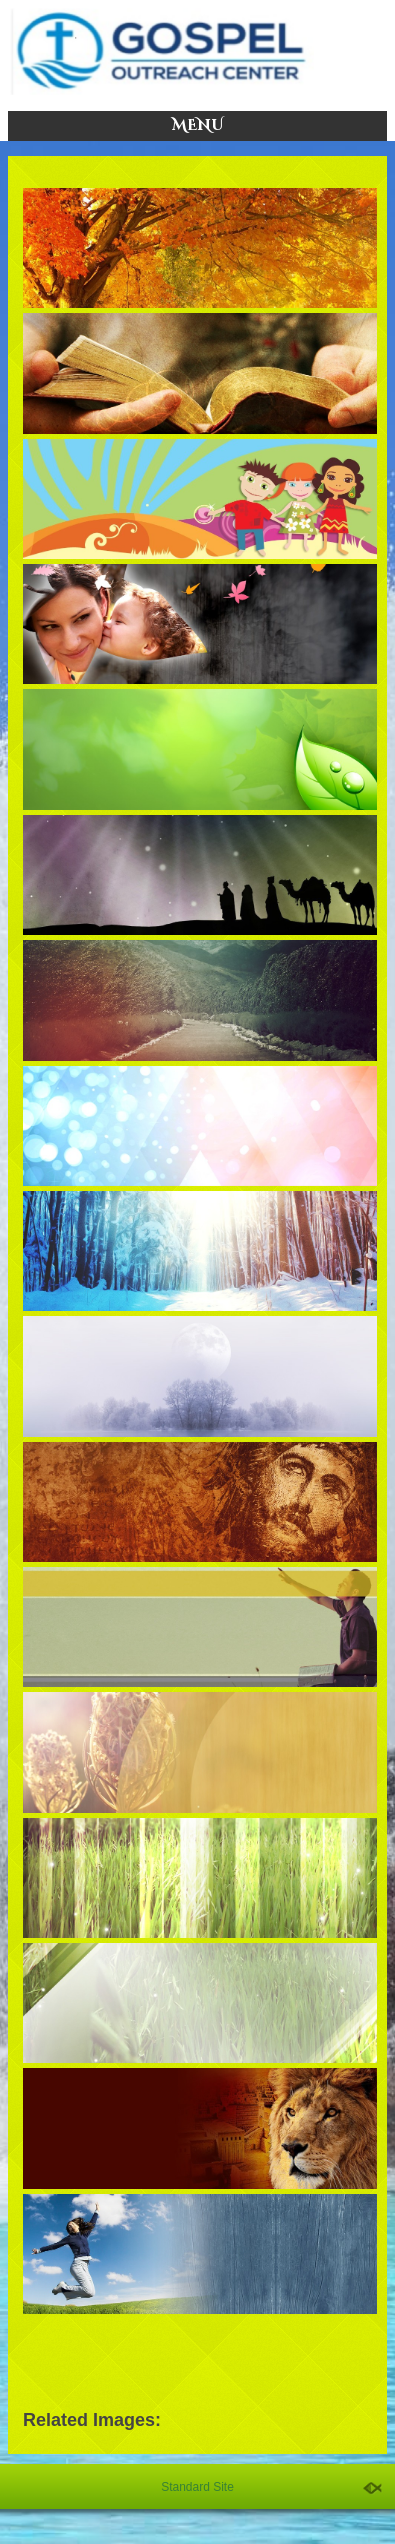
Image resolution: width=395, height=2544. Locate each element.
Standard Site (197, 2487)
